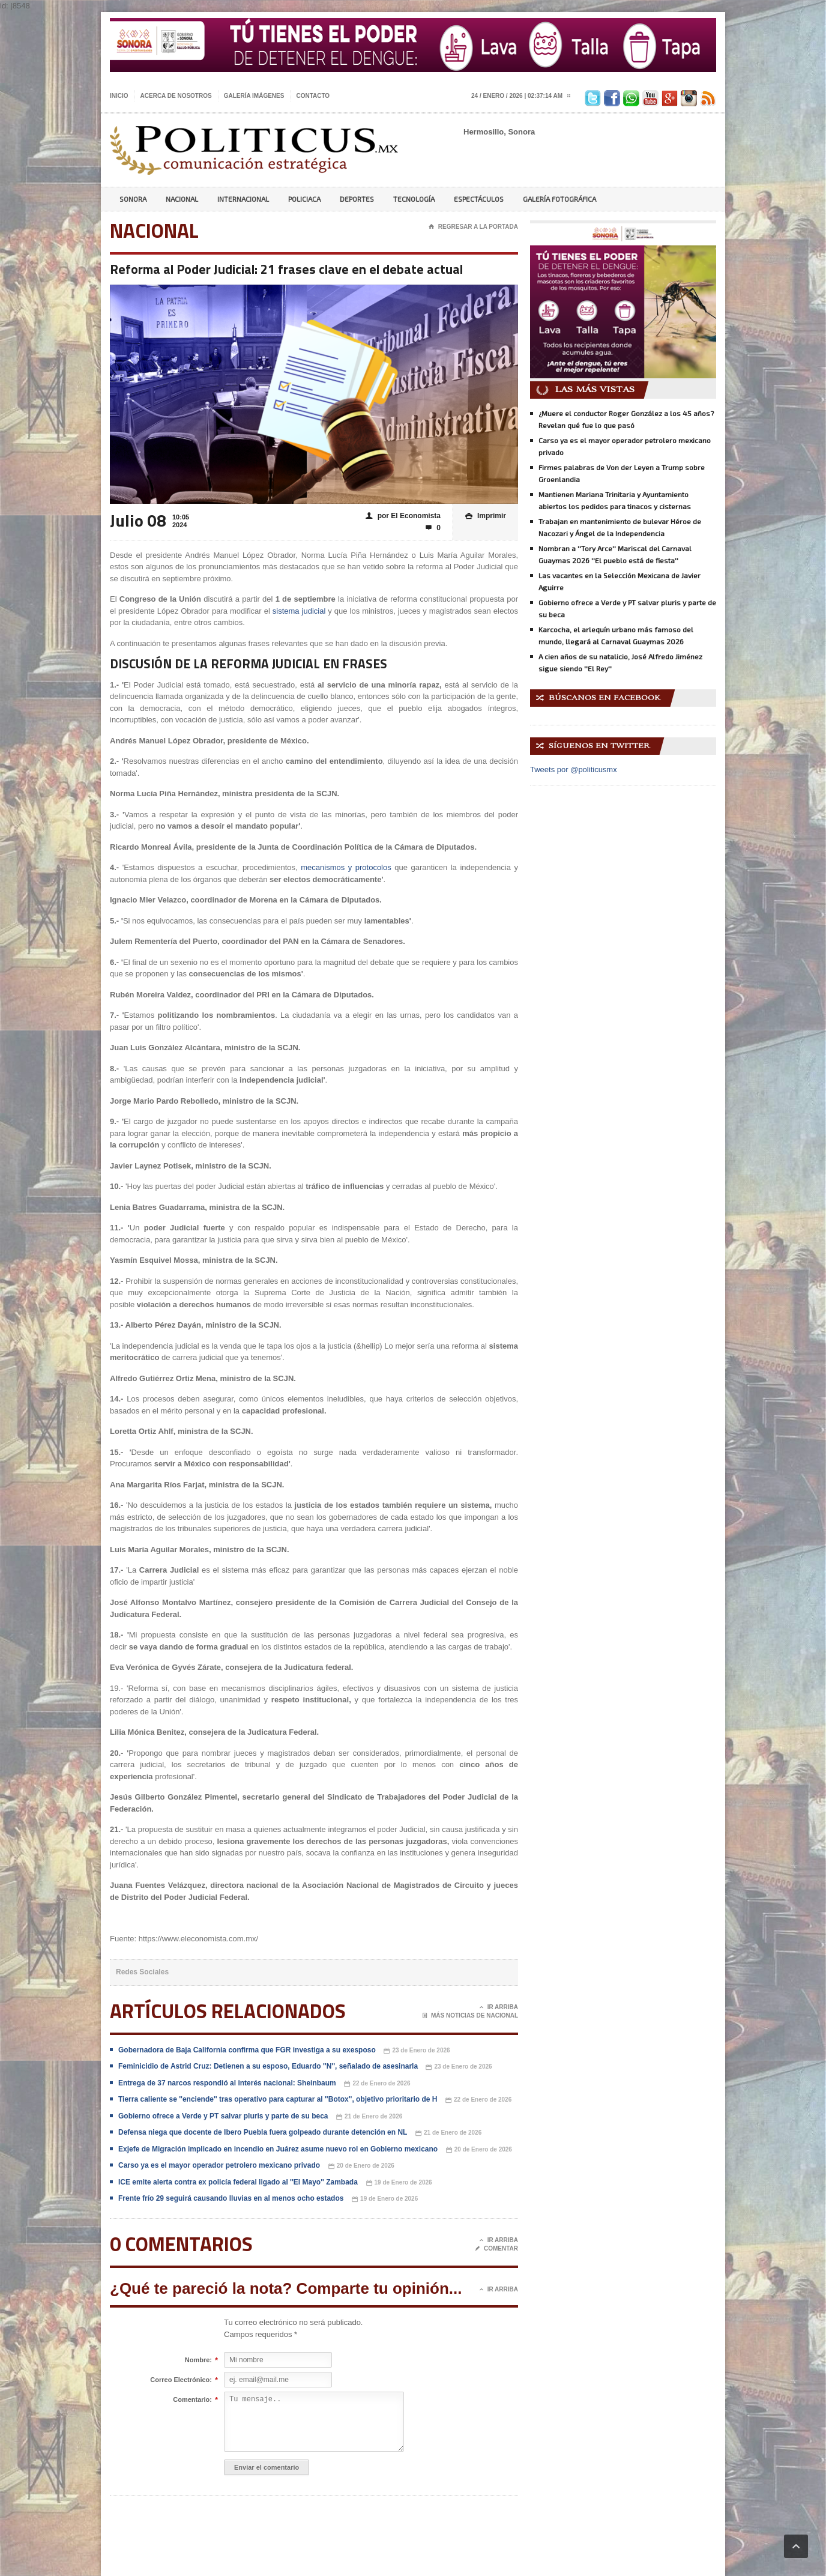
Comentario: (192, 2400)
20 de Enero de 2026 (479, 2150)
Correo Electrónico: (181, 2380)
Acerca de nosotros (176, 95)
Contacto (313, 95)
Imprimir (485, 516)
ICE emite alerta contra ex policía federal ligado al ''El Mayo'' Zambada (238, 2182)
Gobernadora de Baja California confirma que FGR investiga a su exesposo (247, 2050)
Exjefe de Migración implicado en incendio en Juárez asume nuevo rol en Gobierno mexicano (278, 2149)
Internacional (243, 199)
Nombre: (198, 2360)
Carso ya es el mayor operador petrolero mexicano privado (219, 2165)
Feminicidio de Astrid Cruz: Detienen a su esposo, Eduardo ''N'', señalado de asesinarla (269, 2066)
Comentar (496, 2249)
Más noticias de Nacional (470, 2016)
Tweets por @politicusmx (573, 769)
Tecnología (414, 199)
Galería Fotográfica (559, 199)
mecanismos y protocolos (346, 867)
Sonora (132, 199)
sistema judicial (299, 610)
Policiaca (304, 199)
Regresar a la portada (473, 227)
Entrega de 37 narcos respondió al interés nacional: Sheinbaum (227, 2083)
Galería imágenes (254, 95)
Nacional (182, 199)
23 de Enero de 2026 (417, 2051)
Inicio (119, 95)
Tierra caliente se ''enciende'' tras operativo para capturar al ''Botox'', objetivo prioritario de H (277, 2099)
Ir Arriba (499, 2007)
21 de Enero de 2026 (369, 2117)
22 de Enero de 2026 (377, 2084)
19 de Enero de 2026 (399, 2183)
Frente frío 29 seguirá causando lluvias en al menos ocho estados (230, 2198)
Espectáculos (479, 199)
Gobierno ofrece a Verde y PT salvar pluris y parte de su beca (223, 2116)
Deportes (357, 199)
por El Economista (403, 516)
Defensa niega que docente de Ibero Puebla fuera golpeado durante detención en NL (262, 2132)
